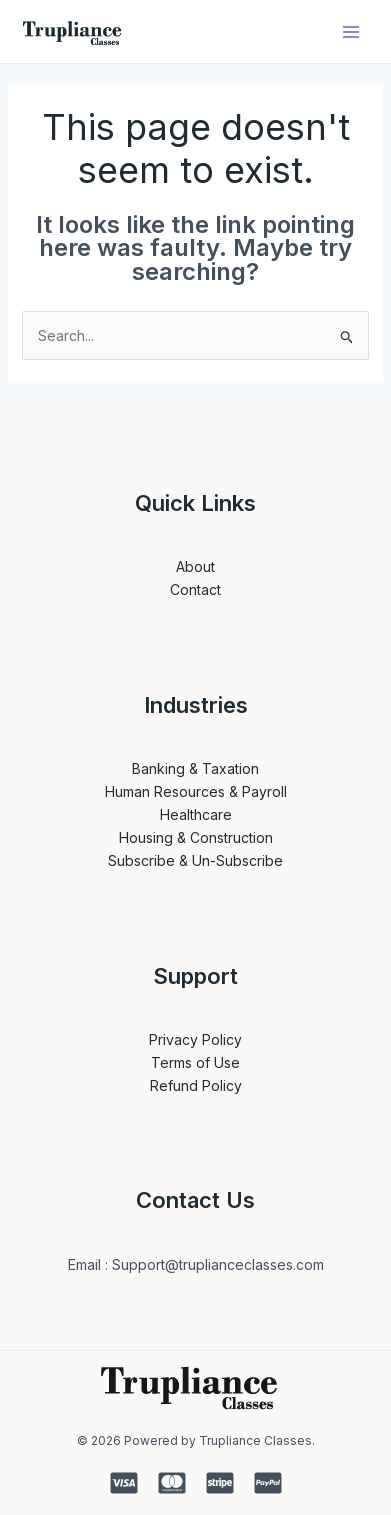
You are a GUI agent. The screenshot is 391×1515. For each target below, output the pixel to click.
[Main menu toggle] (351, 32)
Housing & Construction (196, 837)
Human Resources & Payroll (196, 791)
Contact (195, 589)
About (195, 566)
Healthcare (196, 814)
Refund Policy (196, 1085)
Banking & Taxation (195, 768)
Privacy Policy (195, 1039)
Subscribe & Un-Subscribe (195, 860)
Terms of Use (195, 1062)
